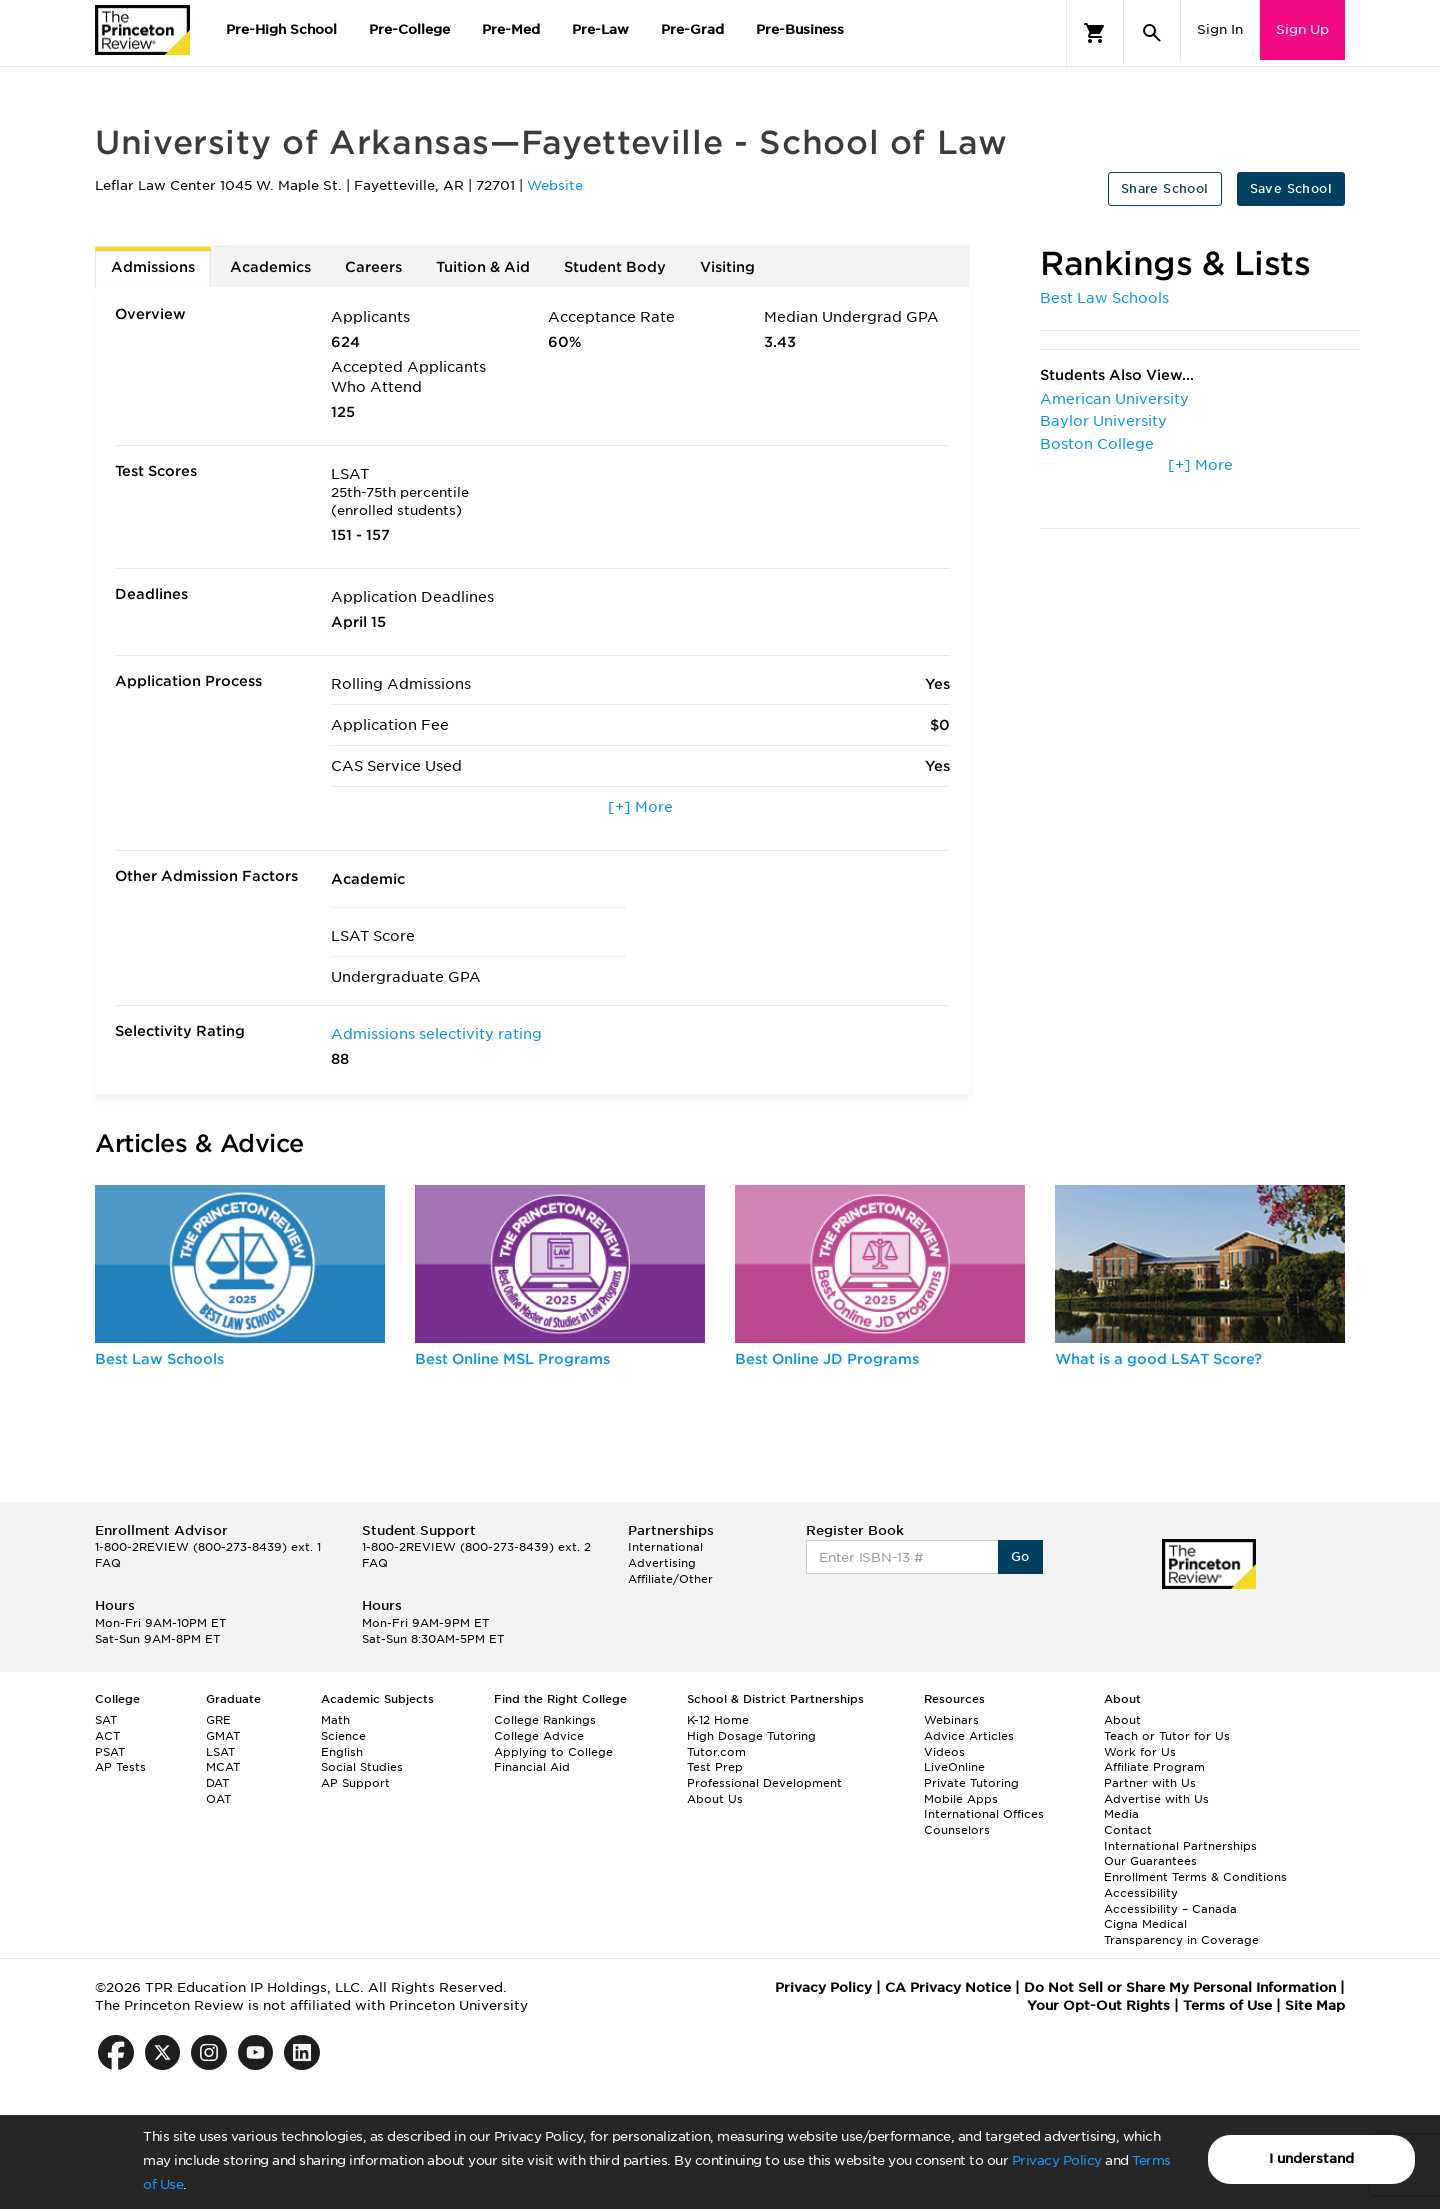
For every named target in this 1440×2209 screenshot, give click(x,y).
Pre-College (409, 29)
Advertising (662, 1563)
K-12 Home (718, 1720)
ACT (107, 1736)
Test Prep (715, 1767)
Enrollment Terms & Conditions (1195, 1877)
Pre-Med (511, 29)
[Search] (1152, 33)
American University (1114, 399)
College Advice (539, 1736)
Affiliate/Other (670, 1579)
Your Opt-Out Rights (1098, 2005)
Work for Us (1140, 1752)
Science (343, 1736)
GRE (218, 1720)
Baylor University (1103, 421)
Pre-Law (600, 29)
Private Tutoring (971, 1783)
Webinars (951, 1720)
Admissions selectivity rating (436, 1034)
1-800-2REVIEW (208, 1547)
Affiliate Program (1154, 1767)
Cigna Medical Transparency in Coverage (1181, 1932)
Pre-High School (281, 29)
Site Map (1315, 2005)
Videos (944, 1752)
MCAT (223, 1767)
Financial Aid (532, 1767)
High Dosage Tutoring (751, 1736)
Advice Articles (969, 1736)
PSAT (110, 1752)
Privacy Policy (1057, 2160)
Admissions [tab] (153, 267)
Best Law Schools (1104, 298)
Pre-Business (800, 29)
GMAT (223, 1736)
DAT (217, 1783)
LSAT (220, 1752)
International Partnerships (1180, 1846)
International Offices (984, 1814)
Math (335, 1720)
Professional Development (764, 1783)
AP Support (355, 1783)
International (665, 1547)
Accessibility (1141, 1893)
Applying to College (553, 1752)
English (342, 1752)
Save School (1291, 188)
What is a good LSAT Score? (1158, 1359)
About (1122, 1720)
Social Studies (362, 1767)
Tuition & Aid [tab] (483, 267)
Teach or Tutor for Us (1167, 1736)
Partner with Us (1150, 1783)
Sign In (1220, 29)
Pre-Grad (692, 29)
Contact (1128, 1830)
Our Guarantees (1150, 1861)
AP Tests (120, 1767)
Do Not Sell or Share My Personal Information (1180, 1987)
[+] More (640, 807)
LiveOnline (954, 1767)
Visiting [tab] (727, 267)
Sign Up (1302, 29)
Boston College (1097, 444)
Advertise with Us (1156, 1799)
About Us (715, 1799)
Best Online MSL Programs (512, 1359)
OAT (218, 1799)
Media (1121, 1814)
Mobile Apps (961, 1799)
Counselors (957, 1830)
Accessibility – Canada (1170, 1909)
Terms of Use (1227, 2005)
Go (1020, 1556)
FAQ (108, 1563)
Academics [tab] (270, 267)
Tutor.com (716, 1752)
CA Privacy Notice (948, 1987)
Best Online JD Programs (827, 1359)
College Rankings (545, 1720)
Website (555, 185)
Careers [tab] (373, 267)
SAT (106, 1720)
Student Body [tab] (615, 267)
